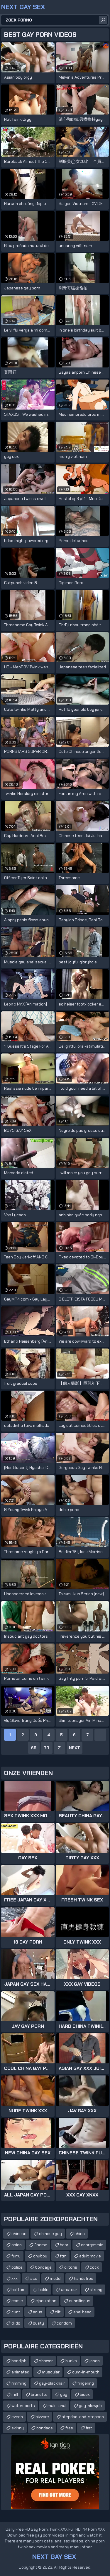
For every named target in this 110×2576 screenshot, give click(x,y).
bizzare (42, 2416)
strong (96, 2289)
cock (94, 2267)
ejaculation (45, 2300)
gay (63, 2394)
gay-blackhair (52, 2383)
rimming (18, 2383)
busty (38, 2323)
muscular (51, 2372)
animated (20, 2372)
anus (37, 2312)
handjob (18, 2360)
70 (46, 1747)
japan (94, 2360)
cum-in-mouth (85, 2372)
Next (74, 1747)
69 (33, 1747)
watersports (23, 2405)
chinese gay (50, 2233)
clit (58, 2312)
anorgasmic (92, 2244)
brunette (39, 2394)
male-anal (57, 2405)
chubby (40, 2256)
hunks (71, 2360)
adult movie (90, 2256)
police (17, 2267)
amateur (69, 2289)
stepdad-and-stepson (83, 2416)
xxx (14, 2278)
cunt (15, 2312)
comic (17, 2300)
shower (46, 2360)
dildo (15, 2323)
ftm (63, 2256)
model (55, 2278)
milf (14, 2394)
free (69, 2428)
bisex (85, 2394)
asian (16, 2244)
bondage (43, 2267)
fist (89, 2428)
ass (33, 2278)
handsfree (83, 2278)
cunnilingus (79, 2300)
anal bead (82, 2312)
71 (59, 1747)
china (80, 2233)
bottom (18, 2289)
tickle (43, 2289)
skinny (17, 2428)
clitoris (70, 2267)
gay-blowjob (90, 2405)
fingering (85, 2383)
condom (64, 2323)
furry (16, 2256)
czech (17, 2416)
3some (40, 2244)
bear (64, 2244)
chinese (18, 2233)
